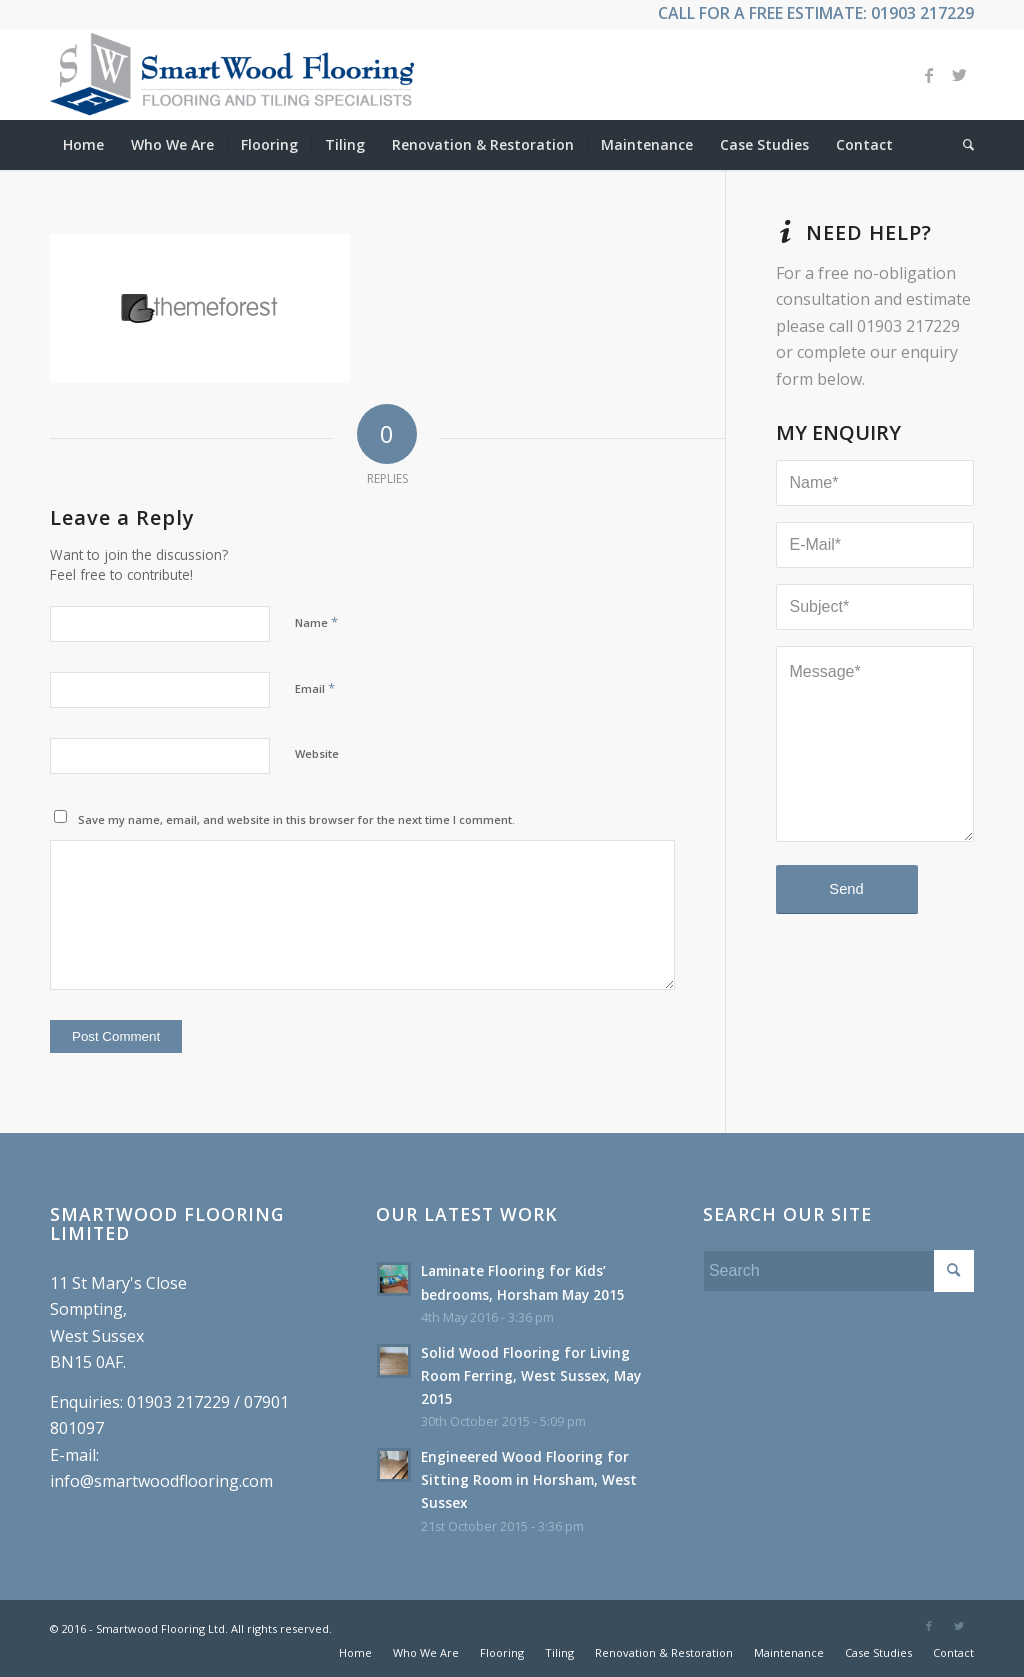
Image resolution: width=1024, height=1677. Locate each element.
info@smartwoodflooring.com (161, 1481)
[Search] (962, 145)
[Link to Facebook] (929, 75)
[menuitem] (83, 145)
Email (315, 688)
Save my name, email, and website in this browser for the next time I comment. (296, 819)
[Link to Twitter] (959, 75)
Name (316, 622)
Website (317, 753)
